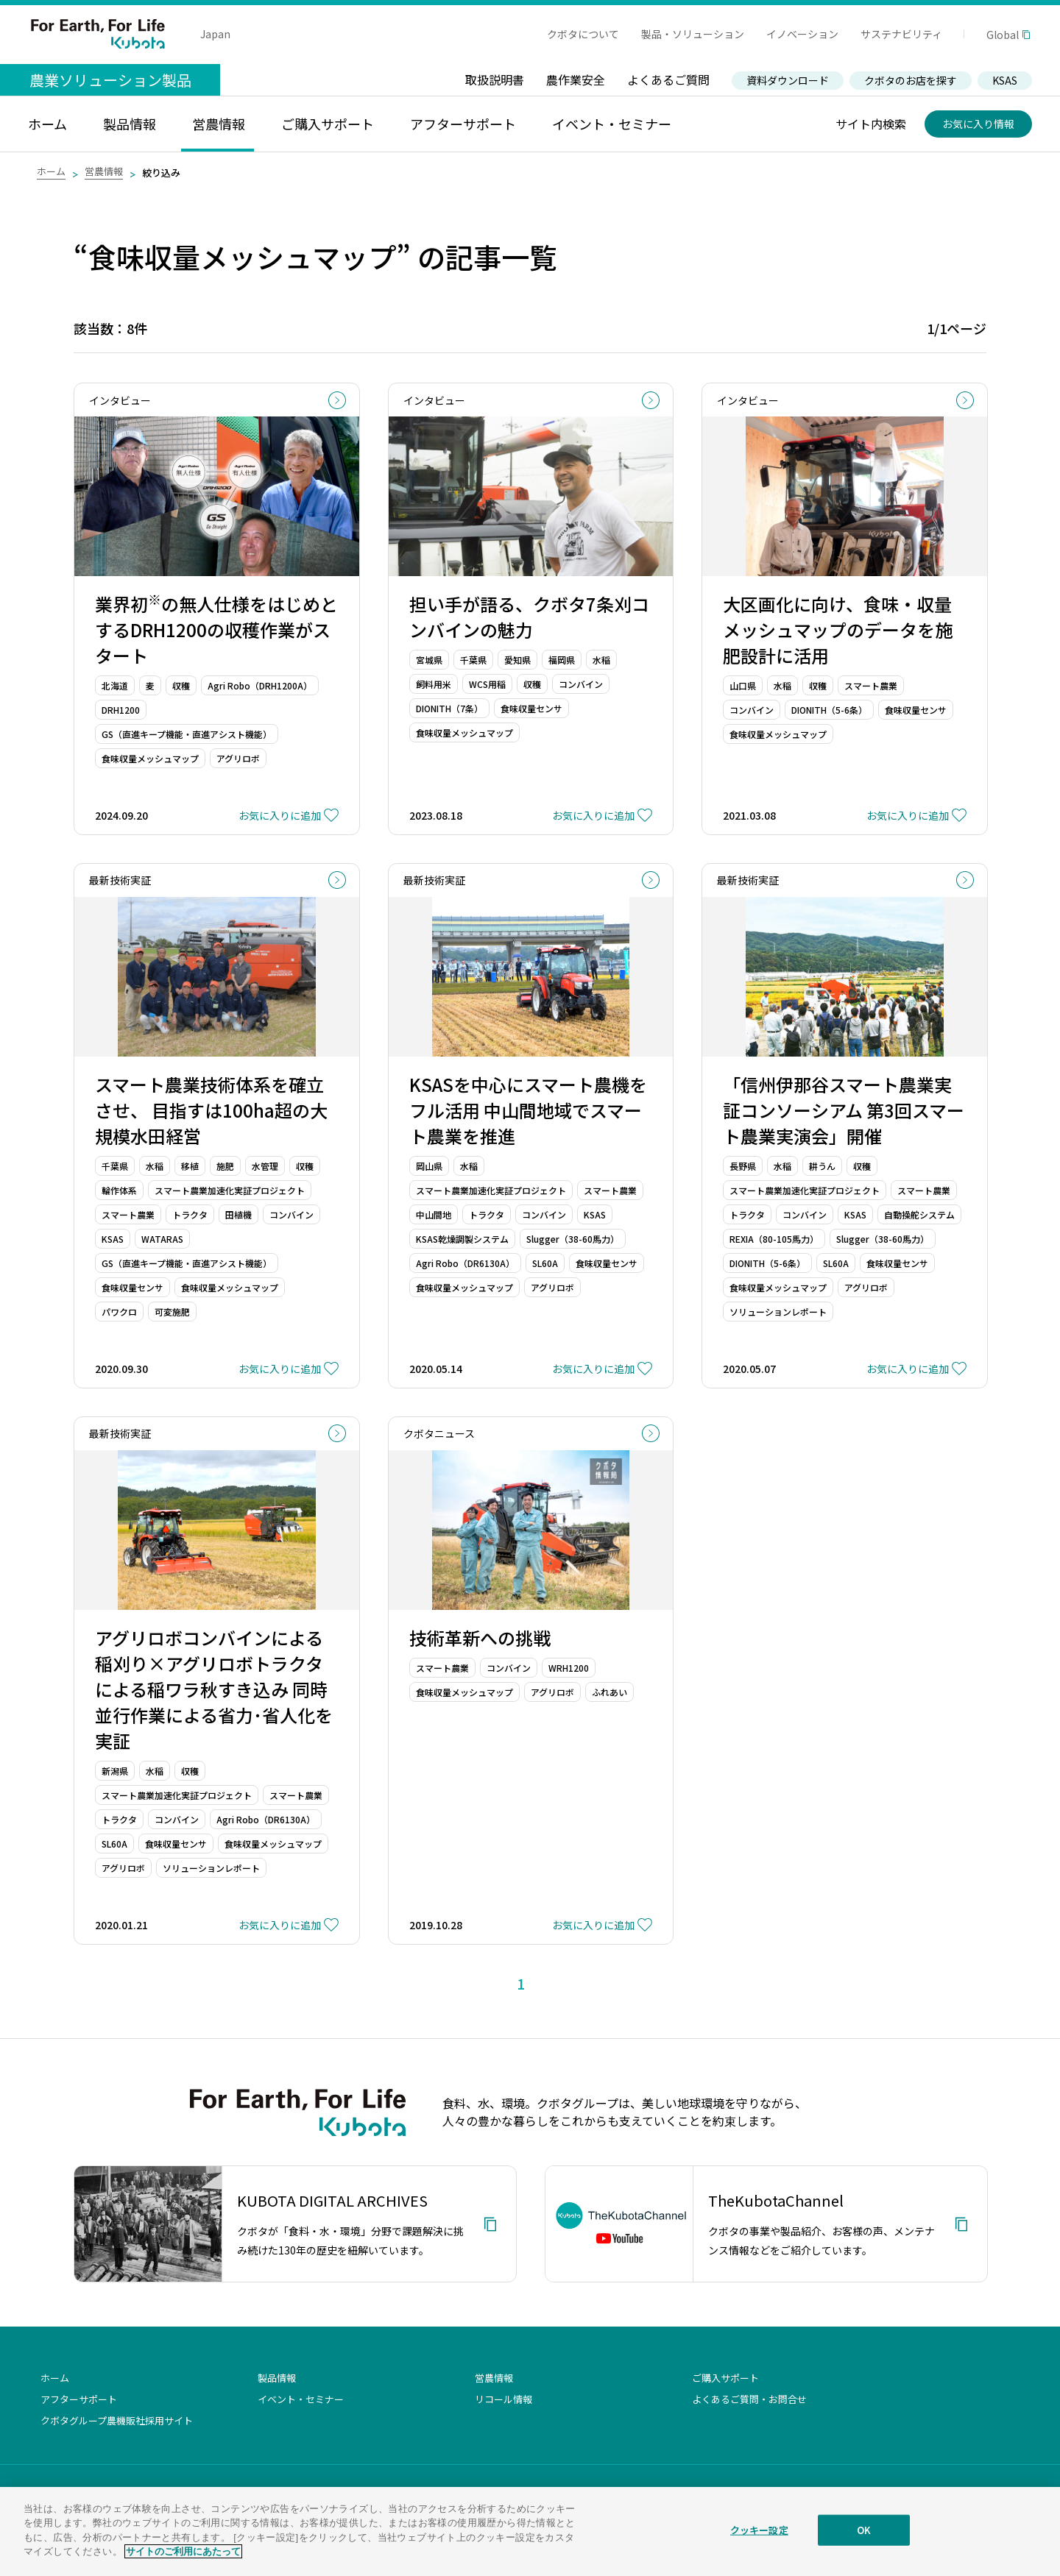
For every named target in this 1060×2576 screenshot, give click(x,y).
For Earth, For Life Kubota (98, 34)
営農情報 (104, 171)
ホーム (51, 171)
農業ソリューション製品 (110, 80)
